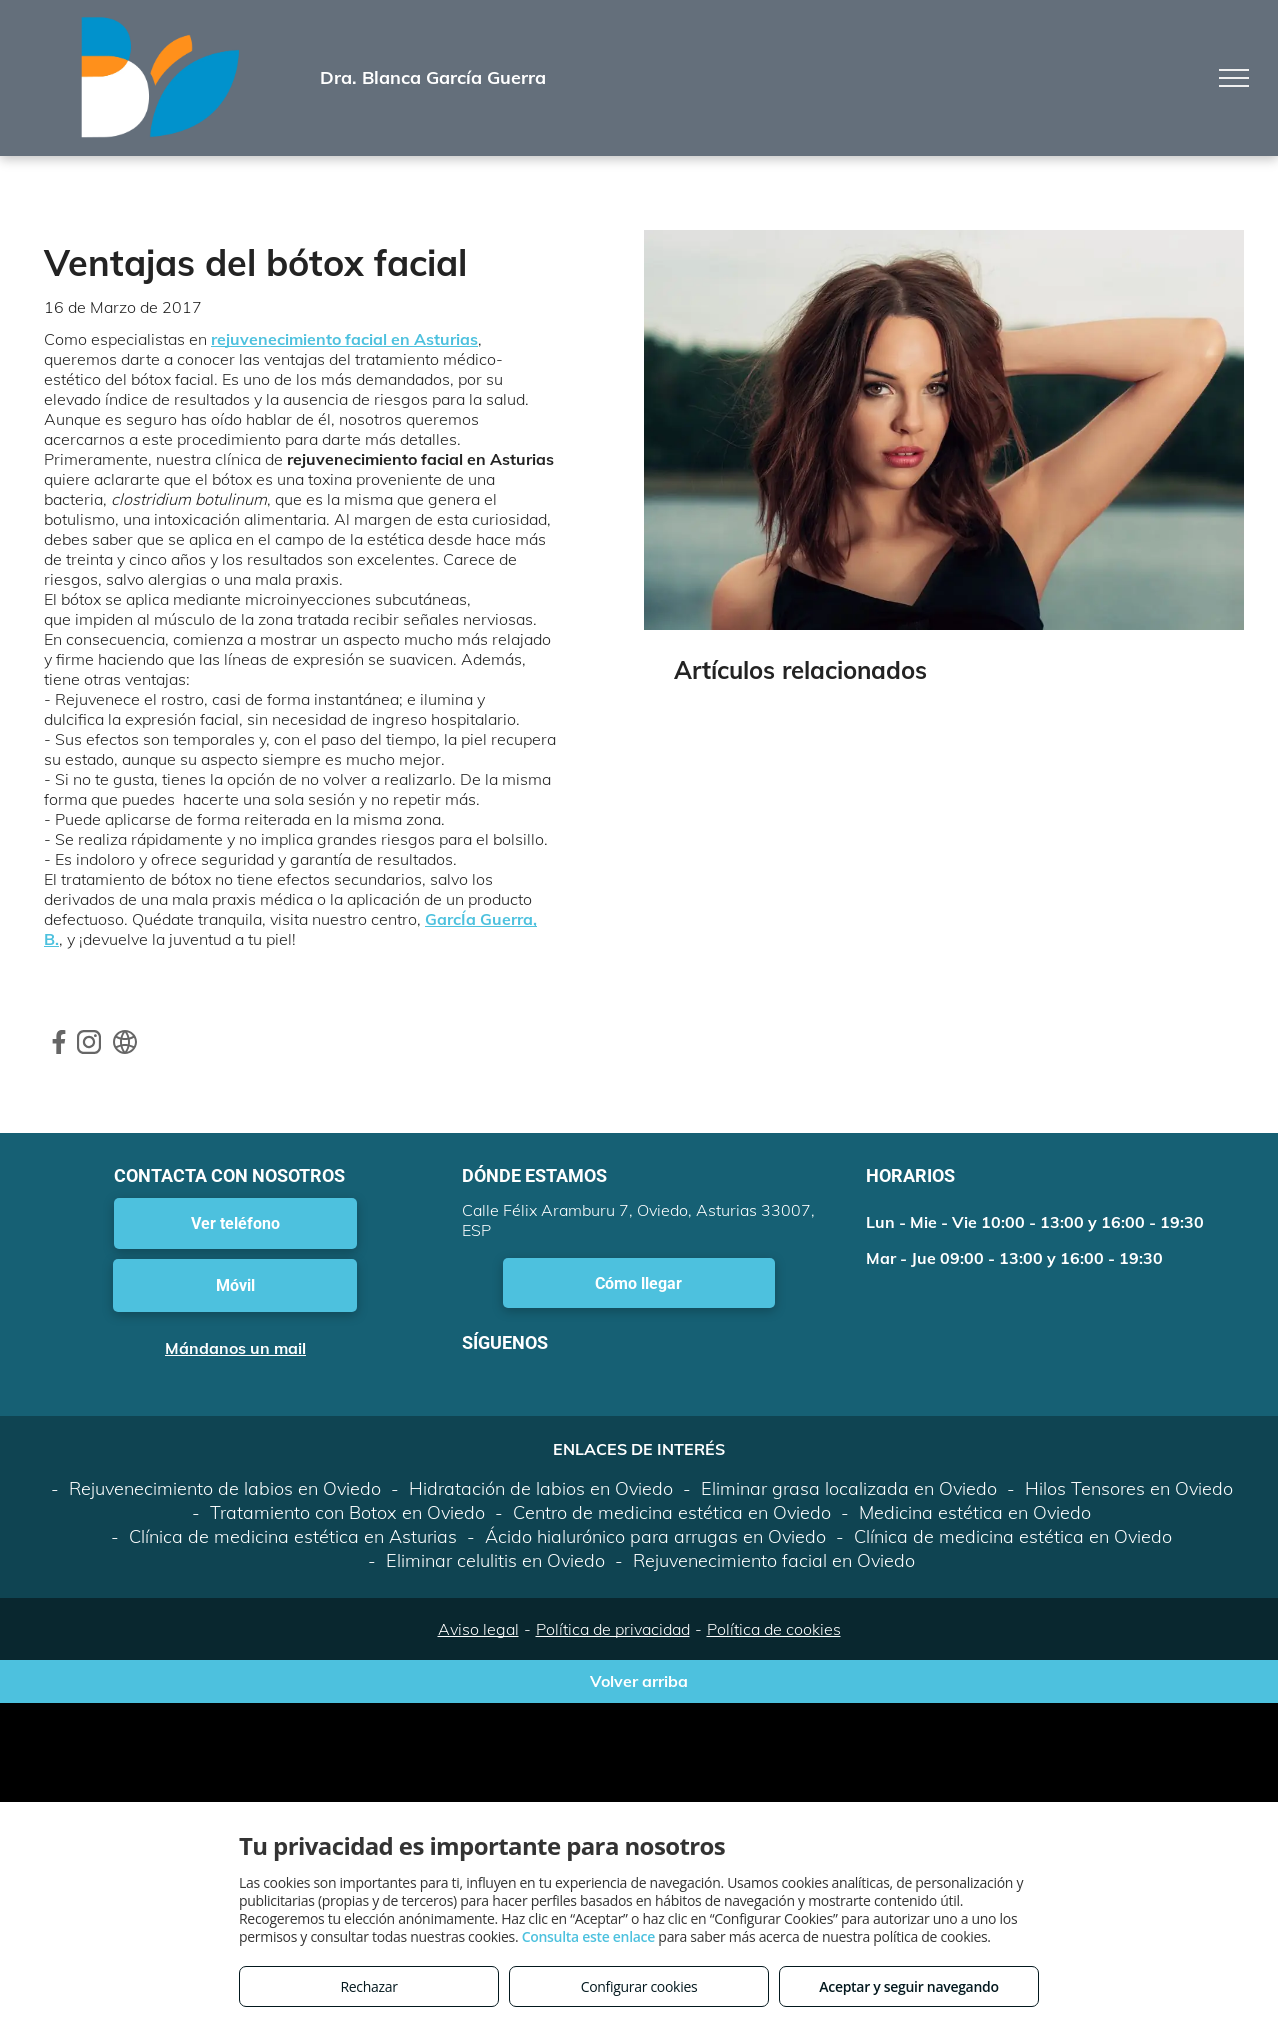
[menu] (1234, 78)
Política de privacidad (613, 1629)
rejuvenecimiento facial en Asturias (344, 339)
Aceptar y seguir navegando (908, 1986)
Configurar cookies (639, 1986)
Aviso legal (478, 1629)
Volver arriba (639, 1681)
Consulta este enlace (588, 1936)
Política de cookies (774, 1629)
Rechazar (368, 1986)
